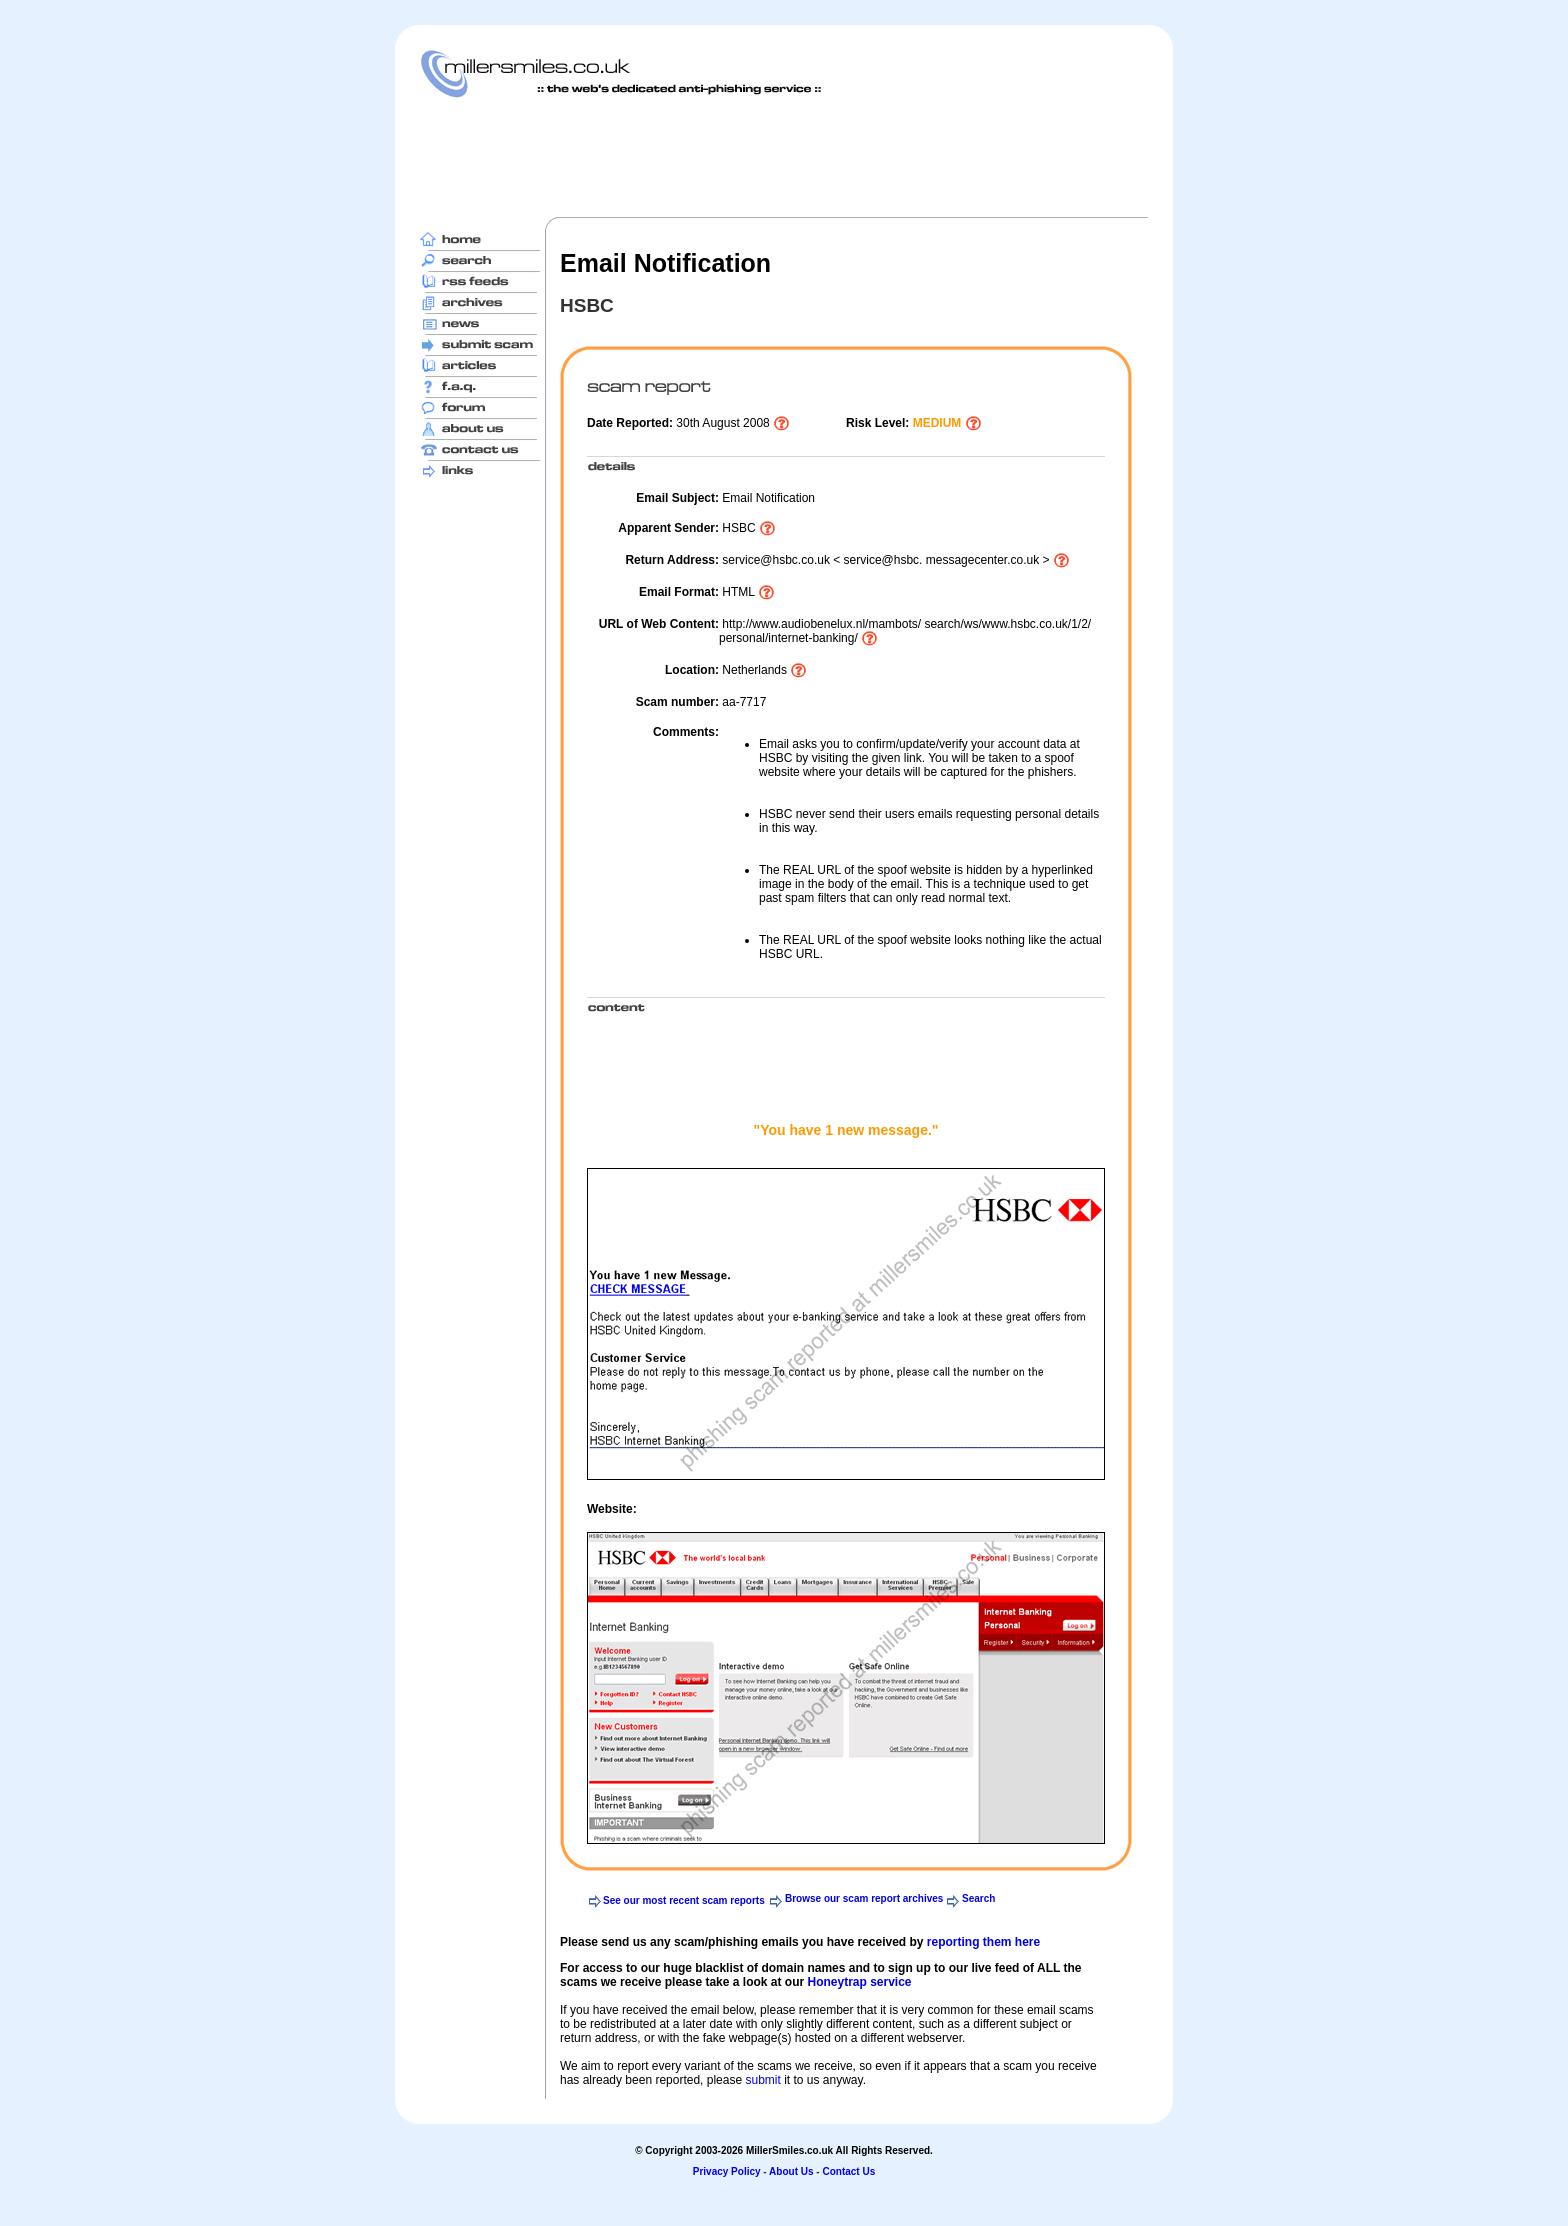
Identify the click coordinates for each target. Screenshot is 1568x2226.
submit (762, 2080)
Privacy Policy (727, 2171)
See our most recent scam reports (684, 1900)
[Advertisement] (784, 157)
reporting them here (983, 1942)
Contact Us (848, 2171)
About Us (791, 2171)
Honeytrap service (859, 1982)
